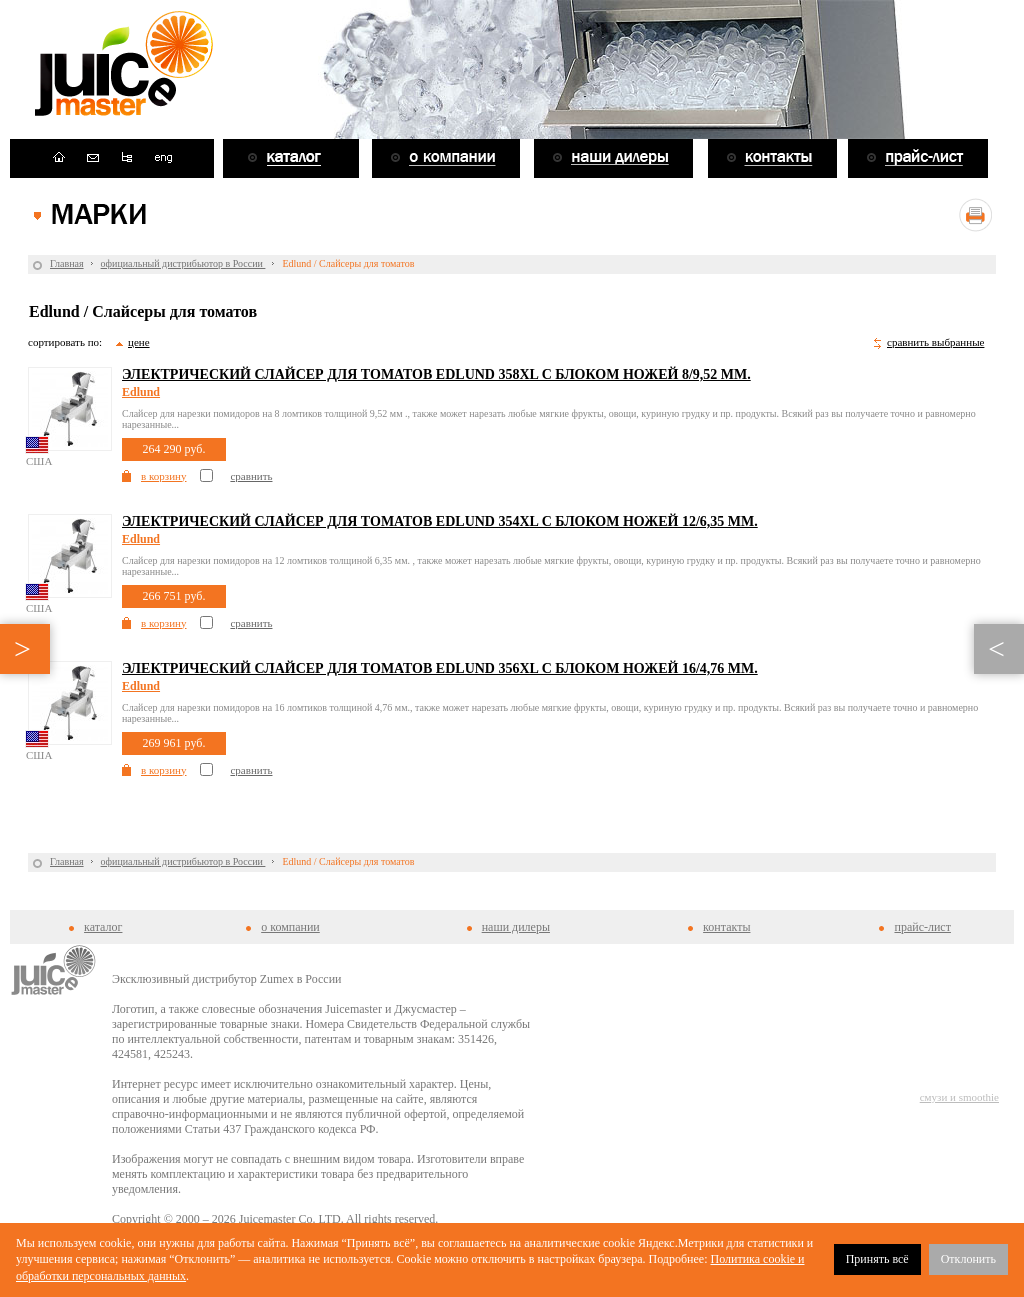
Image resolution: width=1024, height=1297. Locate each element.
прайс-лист (922, 927)
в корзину (163, 476)
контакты (726, 927)
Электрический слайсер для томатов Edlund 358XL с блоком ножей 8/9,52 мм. (436, 374)
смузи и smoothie (959, 1097)
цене (139, 342)
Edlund (141, 392)
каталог (103, 927)
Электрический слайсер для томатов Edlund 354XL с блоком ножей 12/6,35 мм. (440, 521)
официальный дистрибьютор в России (183, 263)
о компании (290, 927)
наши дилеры (516, 927)
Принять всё (877, 1259)
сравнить (251, 476)
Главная (67, 263)
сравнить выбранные (935, 342)
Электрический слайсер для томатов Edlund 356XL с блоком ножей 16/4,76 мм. (440, 668)
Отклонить (968, 1259)
